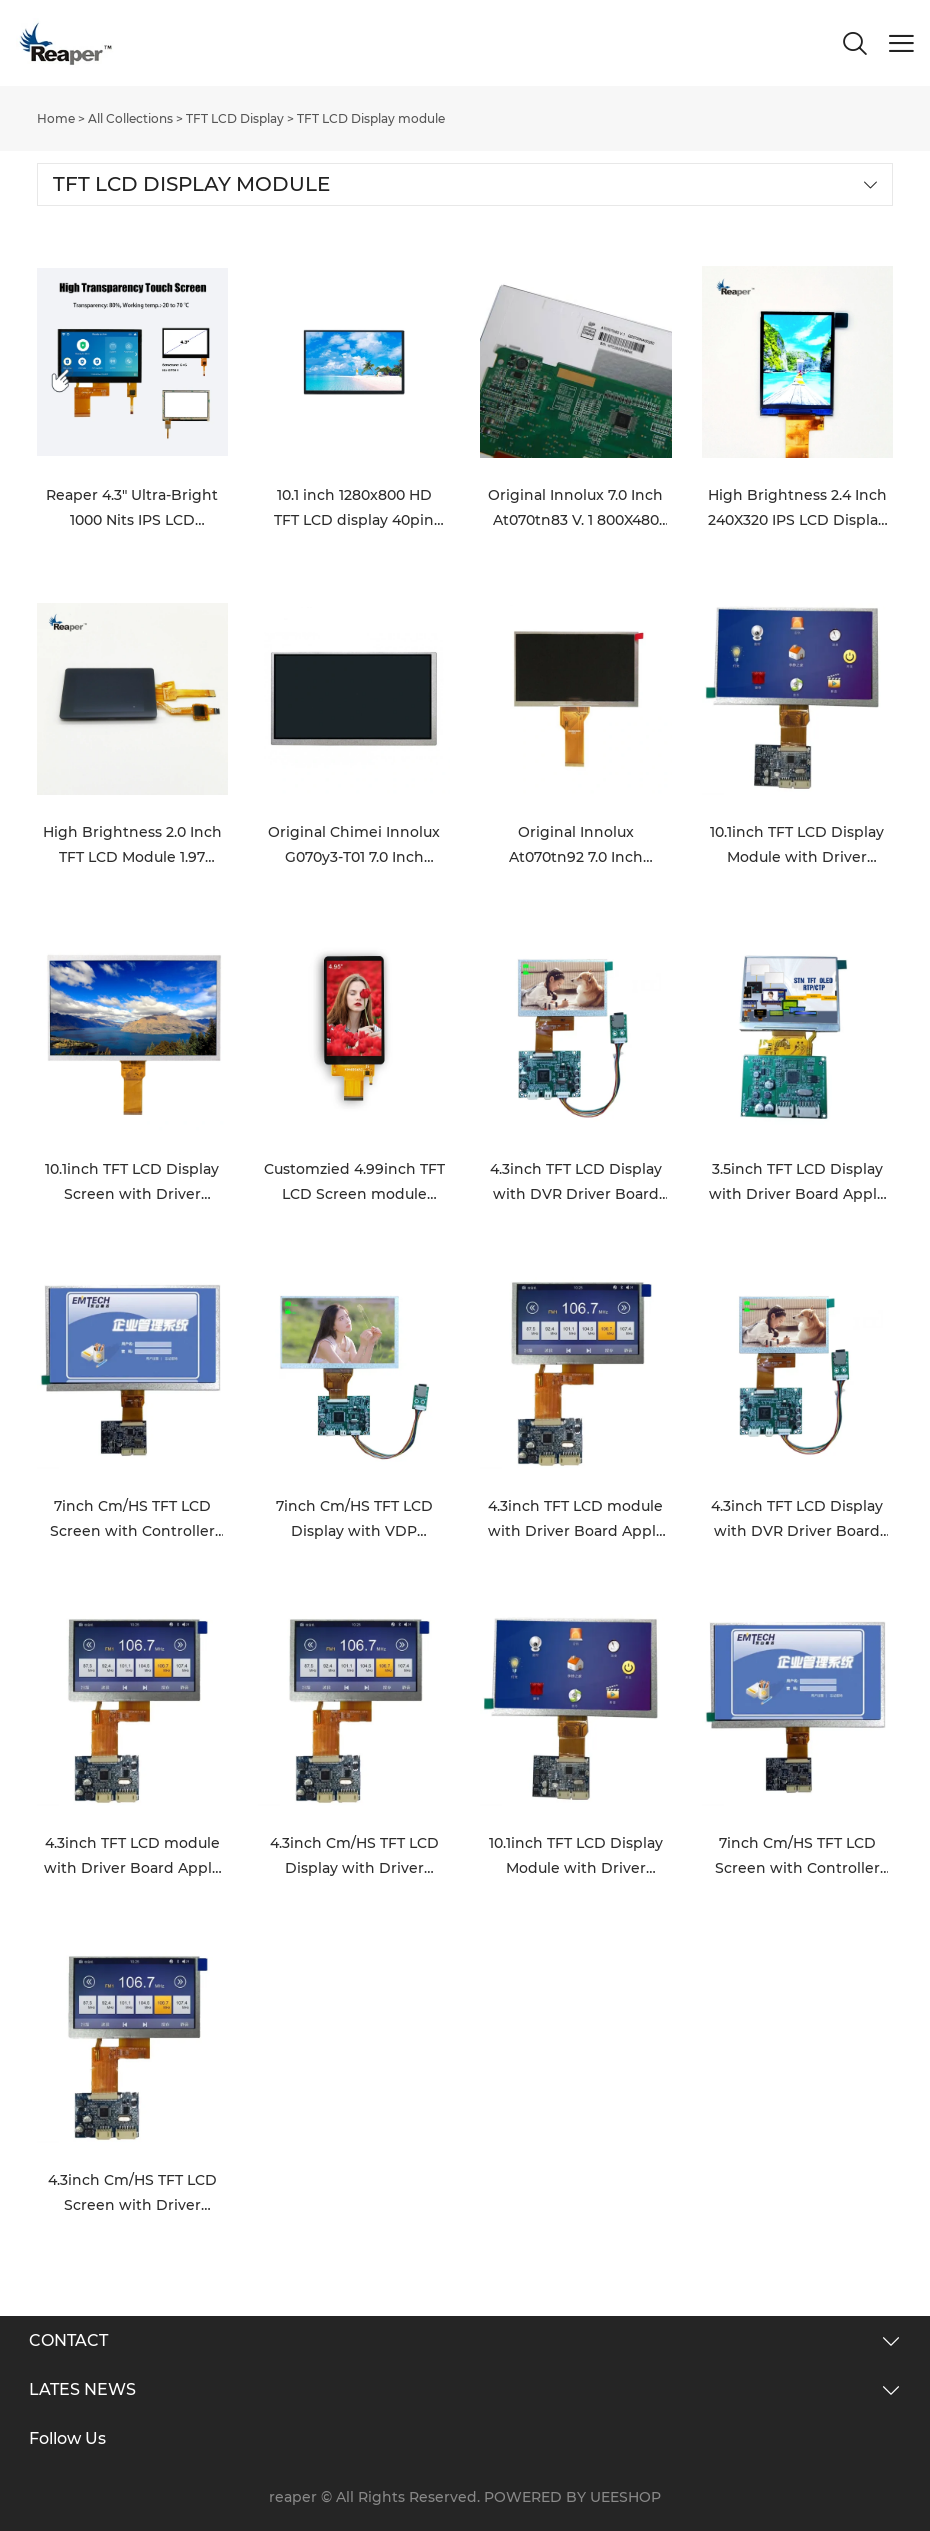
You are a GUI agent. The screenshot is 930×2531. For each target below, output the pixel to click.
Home (56, 118)
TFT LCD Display (235, 118)
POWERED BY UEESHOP (572, 2497)
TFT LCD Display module (371, 118)
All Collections (130, 118)
